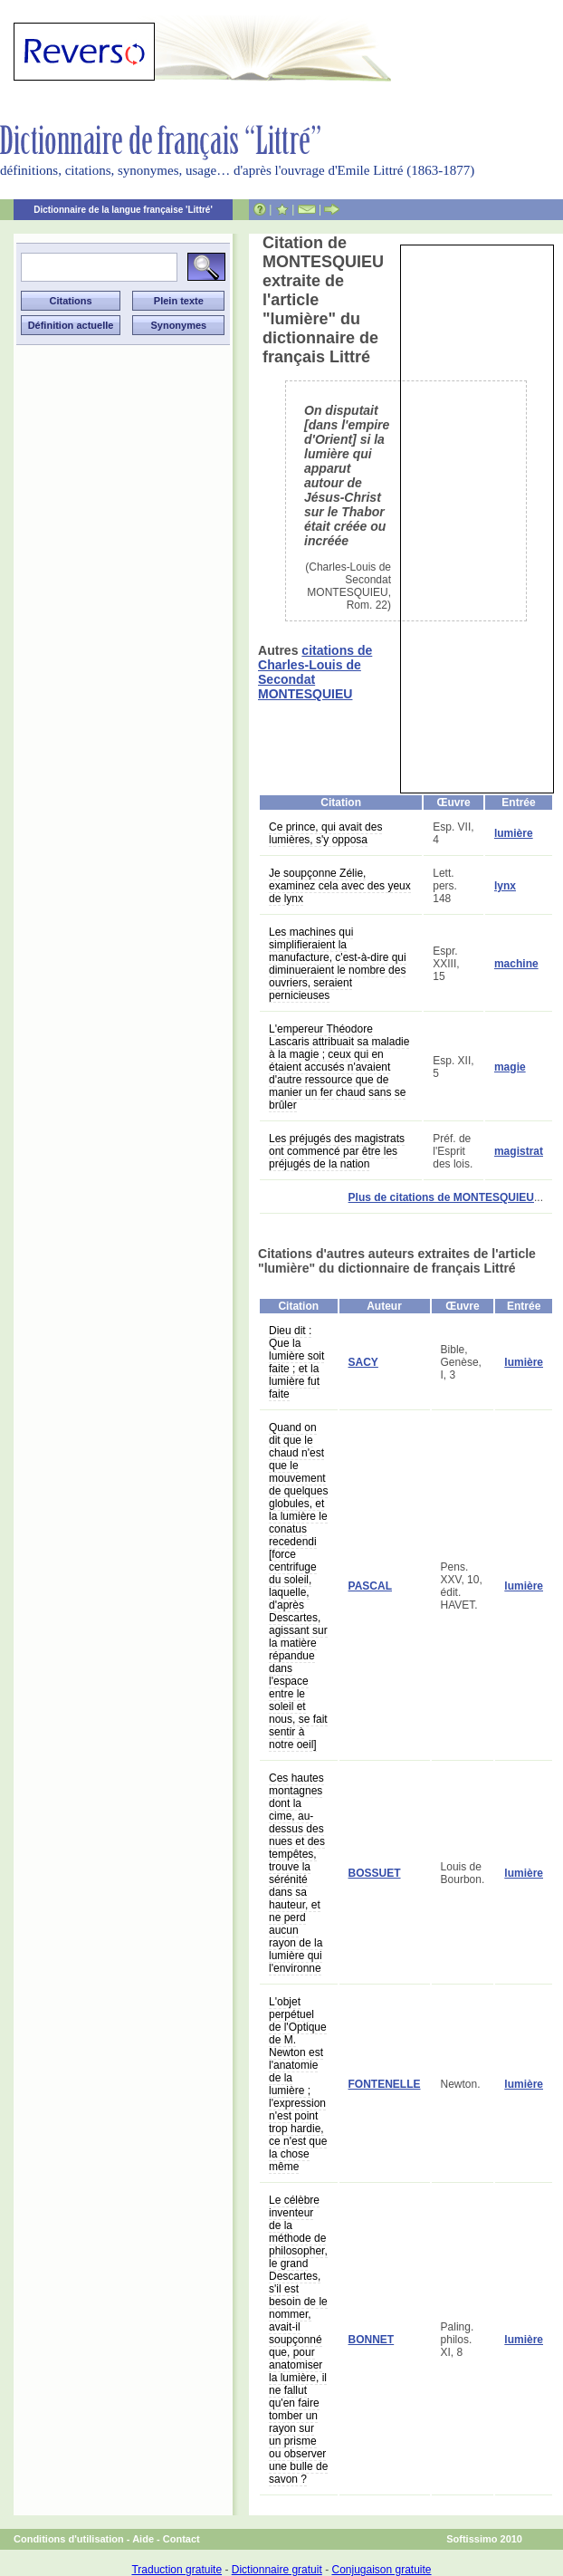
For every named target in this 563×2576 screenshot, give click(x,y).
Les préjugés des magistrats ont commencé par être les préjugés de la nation (337, 1151)
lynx (505, 885)
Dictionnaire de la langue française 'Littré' (123, 210)
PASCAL (370, 1586)
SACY (363, 1362)
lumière (513, 833)
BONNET (371, 2339)
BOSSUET (374, 1873)
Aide (143, 2538)
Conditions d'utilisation (69, 2538)
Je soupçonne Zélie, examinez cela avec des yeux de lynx (340, 886)
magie (510, 1067)
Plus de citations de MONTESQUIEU (441, 1197)
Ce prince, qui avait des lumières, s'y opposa (325, 833)
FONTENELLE (384, 2084)
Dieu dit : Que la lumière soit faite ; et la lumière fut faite (296, 1362)
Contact (181, 2538)
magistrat (518, 1151)
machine (516, 963)
